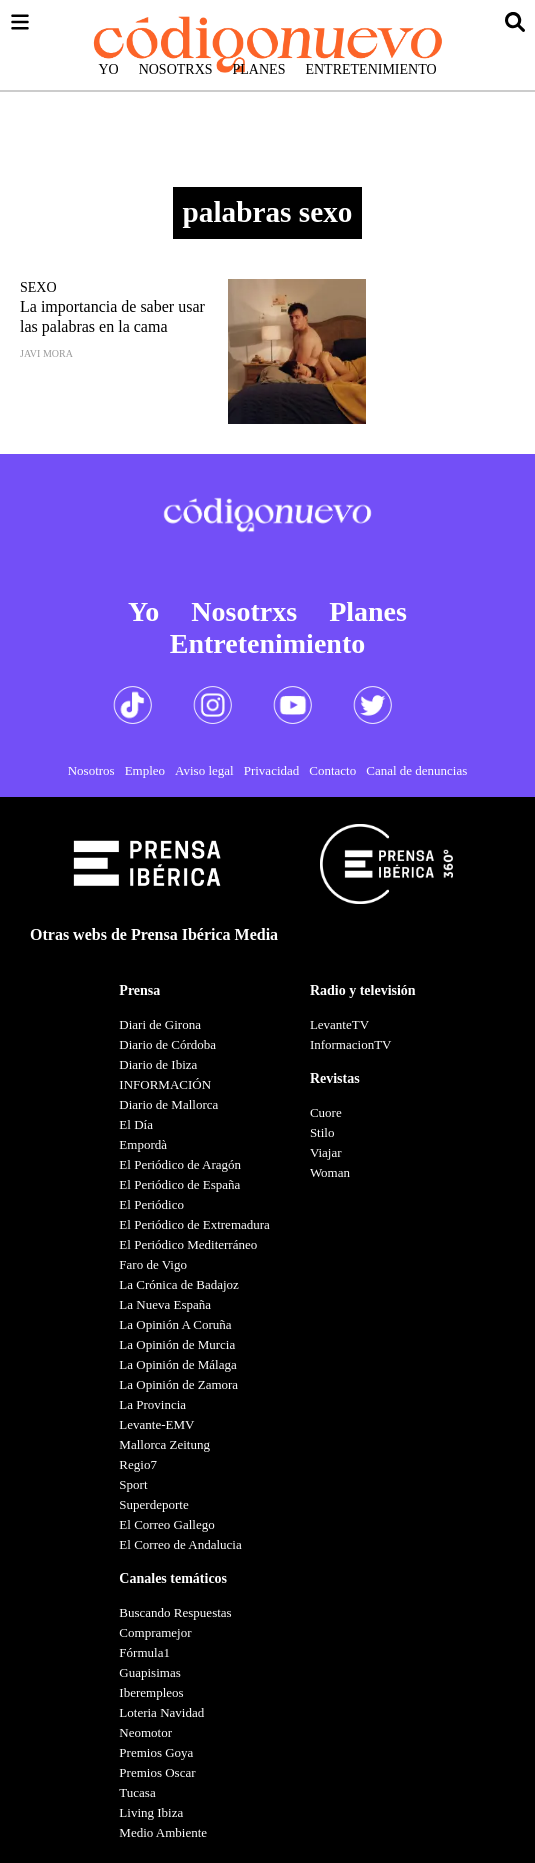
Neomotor (145, 1732)
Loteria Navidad (161, 1712)
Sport (133, 1484)
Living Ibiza (151, 1812)
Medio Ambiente (163, 1832)
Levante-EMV (156, 1424)
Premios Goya (156, 1752)
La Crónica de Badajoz (178, 1284)
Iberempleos (151, 1692)
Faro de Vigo (153, 1264)
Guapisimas (149, 1672)
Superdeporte (153, 1504)
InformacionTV (351, 1044)
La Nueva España (165, 1304)
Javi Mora (46, 353)
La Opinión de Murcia (177, 1344)
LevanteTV (339, 1024)
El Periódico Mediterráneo (188, 1244)
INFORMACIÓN (165, 1084)
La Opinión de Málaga (177, 1364)
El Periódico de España (179, 1184)
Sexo (38, 287)
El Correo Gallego (166, 1524)
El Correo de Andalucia (180, 1544)
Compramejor (155, 1632)
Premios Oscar (157, 1772)
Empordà (143, 1144)
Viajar (326, 1152)
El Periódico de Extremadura (194, 1224)
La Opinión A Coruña (175, 1324)
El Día (136, 1124)
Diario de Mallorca (168, 1104)
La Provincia (152, 1404)
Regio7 (138, 1464)
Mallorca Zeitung (164, 1444)
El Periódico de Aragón (180, 1164)
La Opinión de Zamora (178, 1384)
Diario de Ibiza (158, 1064)
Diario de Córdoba (167, 1044)
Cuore (326, 1112)
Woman (330, 1172)
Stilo (322, 1132)
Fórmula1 (144, 1652)
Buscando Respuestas (175, 1612)
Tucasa (137, 1792)
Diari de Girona (160, 1024)
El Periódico (151, 1204)
